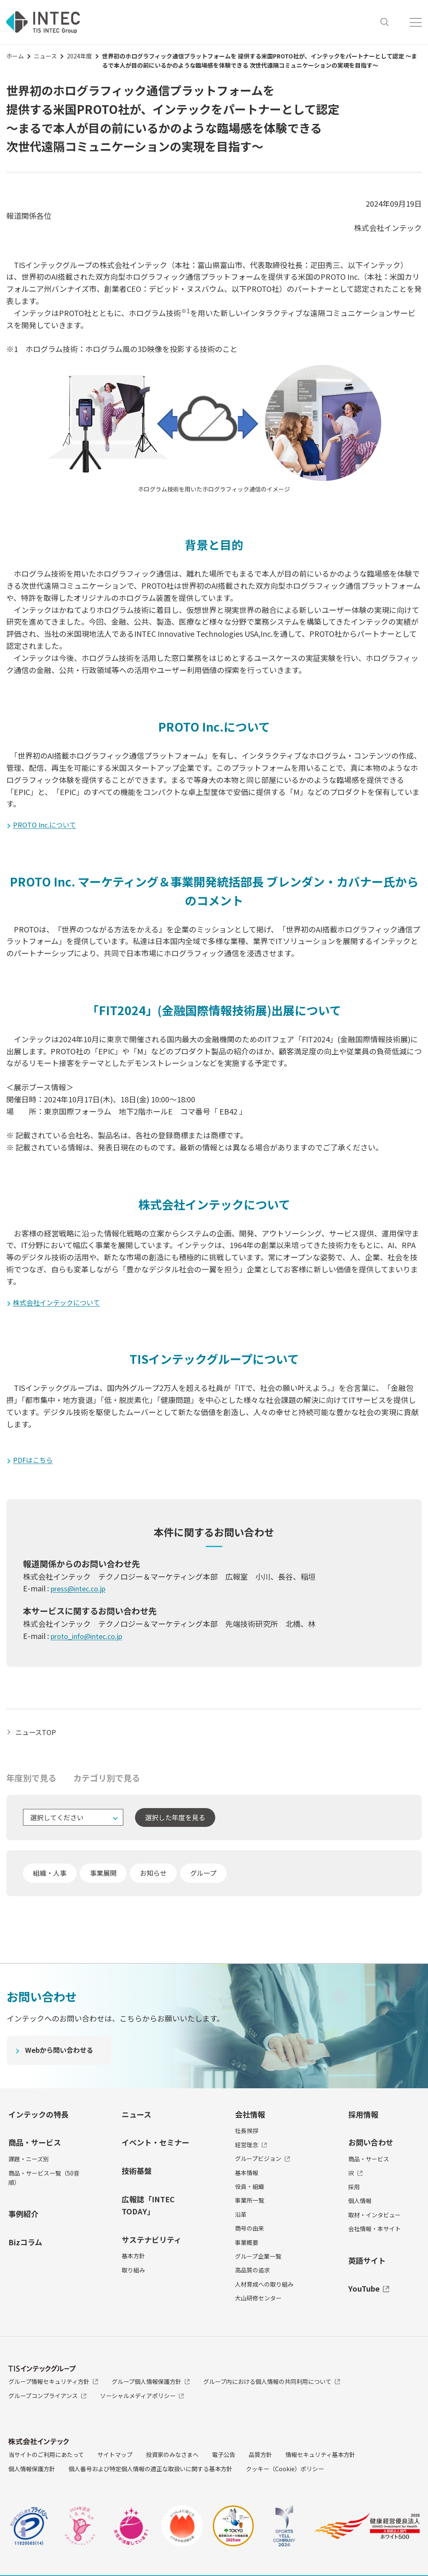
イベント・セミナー (155, 2145)
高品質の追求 (252, 2274)
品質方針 (260, 2458)
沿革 (241, 2218)
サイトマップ (114, 2458)
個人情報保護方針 (31, 2472)
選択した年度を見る (175, 1821)
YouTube (369, 2292)
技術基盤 (137, 2174)
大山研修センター (258, 2301)
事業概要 (246, 2246)
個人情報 (360, 2204)
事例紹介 (23, 2217)
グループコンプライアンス (47, 2399)
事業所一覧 (249, 2204)
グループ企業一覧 (258, 2260)
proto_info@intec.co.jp (91, 1639)
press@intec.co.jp (81, 1591)
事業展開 (103, 1877)
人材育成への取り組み (264, 2288)
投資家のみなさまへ (172, 2458)
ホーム (15, 56)
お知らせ (153, 1877)
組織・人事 (49, 1877)
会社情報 (250, 2117)
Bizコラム (25, 2245)
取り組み (133, 2274)
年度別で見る (31, 1782)
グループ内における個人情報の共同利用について (271, 2385)
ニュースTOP (37, 1735)
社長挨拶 (246, 2134)
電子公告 (223, 2458)
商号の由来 (249, 2232)
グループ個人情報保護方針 (151, 2385)
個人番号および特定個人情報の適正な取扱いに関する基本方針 (150, 2472)
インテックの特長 (38, 2117)
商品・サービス (34, 2145)
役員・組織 (249, 2190)
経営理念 (251, 2148)
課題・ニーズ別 (28, 2162)
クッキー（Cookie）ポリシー (285, 2472)
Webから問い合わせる (63, 2054)
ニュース (45, 56)
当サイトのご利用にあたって (46, 2458)
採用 (354, 2190)
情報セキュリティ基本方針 (320, 2458)
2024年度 (79, 56)
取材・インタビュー (374, 2218)
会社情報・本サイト (374, 2232)
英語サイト (367, 2264)
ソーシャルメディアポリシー (142, 2399)
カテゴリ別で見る (106, 1782)
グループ (203, 1877)
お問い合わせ (370, 2145)
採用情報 (363, 2117)
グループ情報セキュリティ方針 (53, 2385)
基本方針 (133, 2259)
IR (355, 2177)
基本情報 (246, 2176)
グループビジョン (262, 2162)
